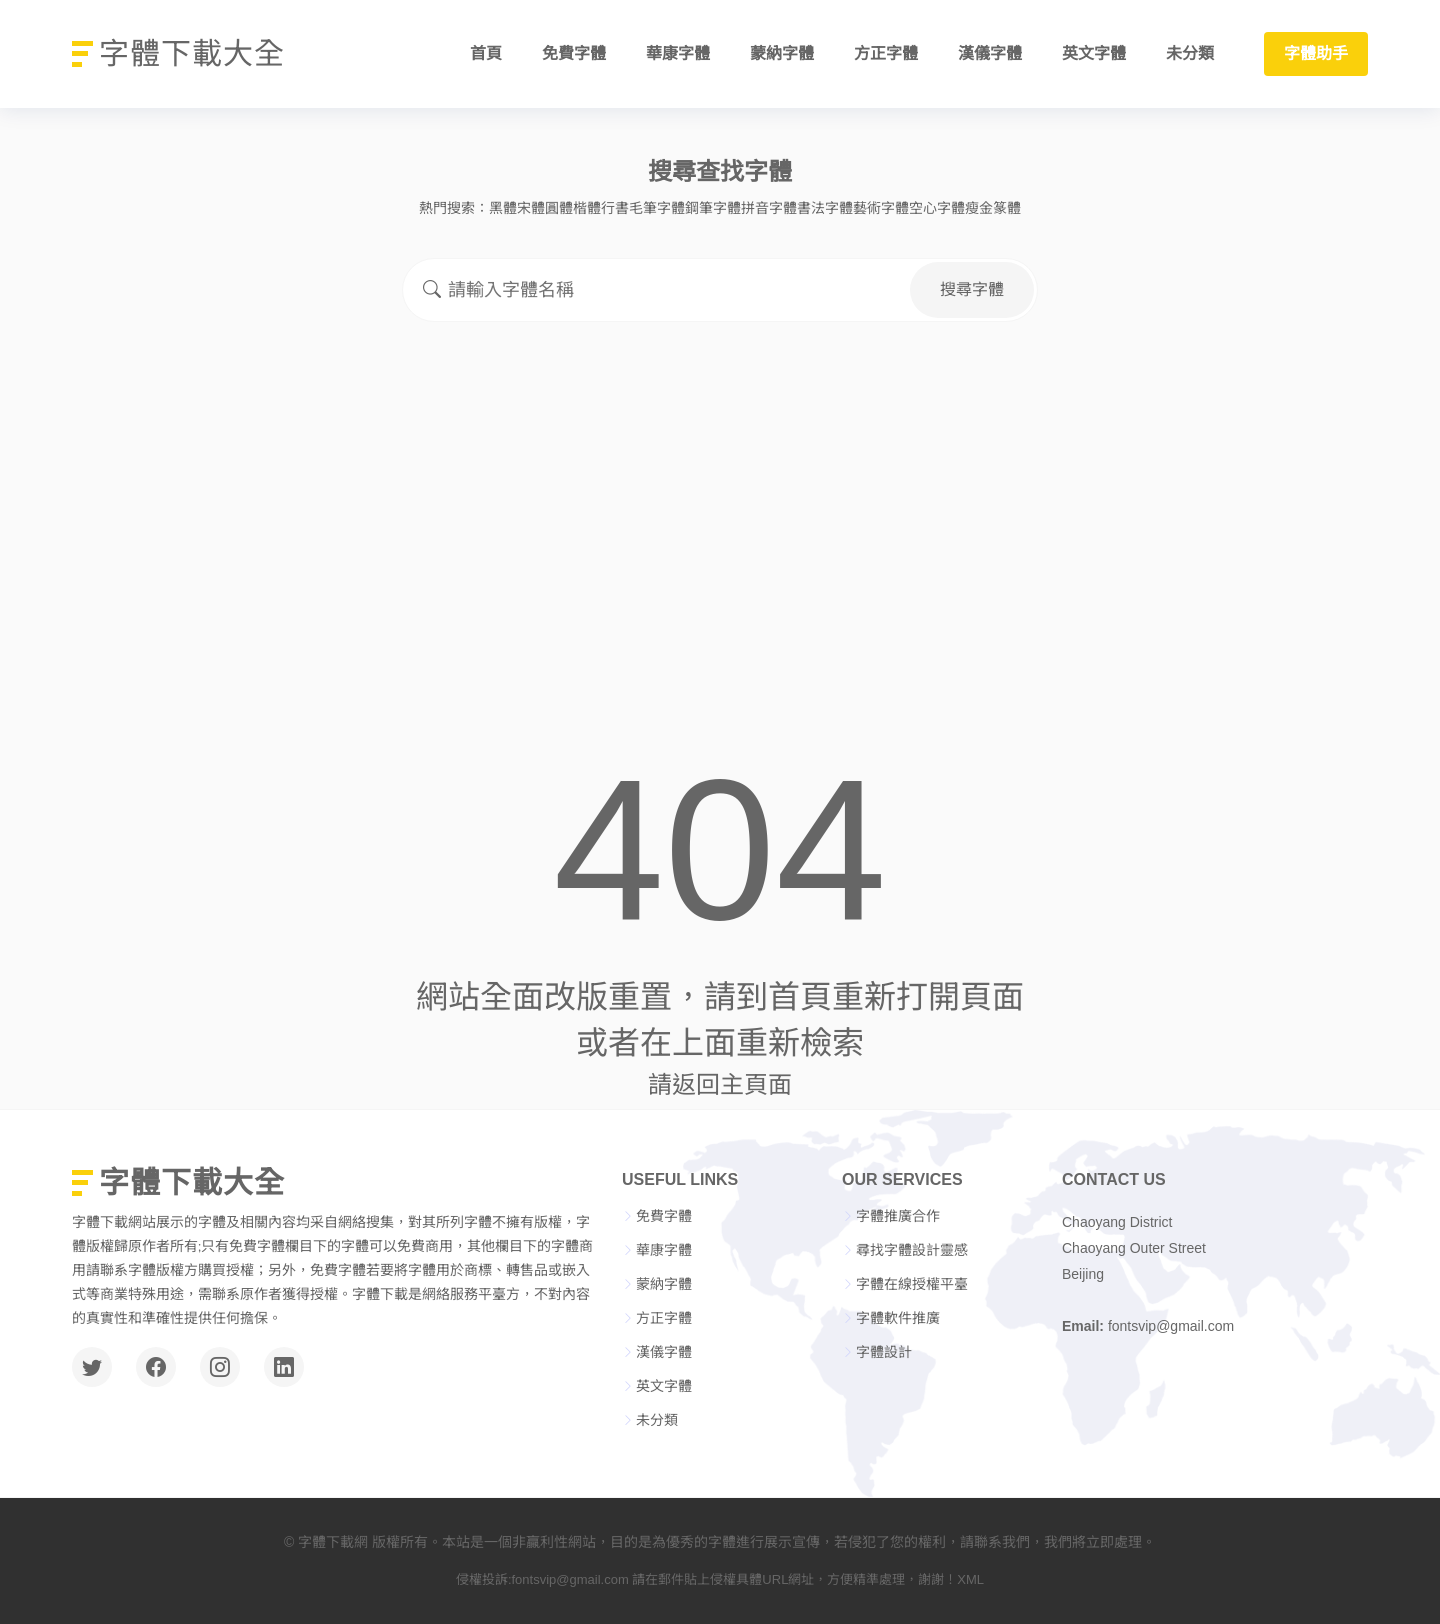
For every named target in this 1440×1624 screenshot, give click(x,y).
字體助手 (1316, 54)
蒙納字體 (782, 54)
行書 (615, 208)
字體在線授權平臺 (912, 1284)
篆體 (1007, 208)
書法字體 (825, 208)
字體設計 (884, 1352)
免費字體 (574, 54)
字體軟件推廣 (898, 1318)
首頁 (486, 54)
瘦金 (979, 208)
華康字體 (678, 54)
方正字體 (886, 54)
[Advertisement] (720, 490)
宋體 (531, 208)
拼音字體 (769, 208)
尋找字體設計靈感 (912, 1250)
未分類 (1190, 54)
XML (970, 1579)
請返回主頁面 (720, 1084)
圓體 (559, 208)
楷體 (587, 208)
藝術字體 (881, 208)
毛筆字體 (657, 208)
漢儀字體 (990, 54)
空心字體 (937, 208)
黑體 (503, 208)
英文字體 (1094, 54)
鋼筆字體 (713, 208)
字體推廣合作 (898, 1216)
